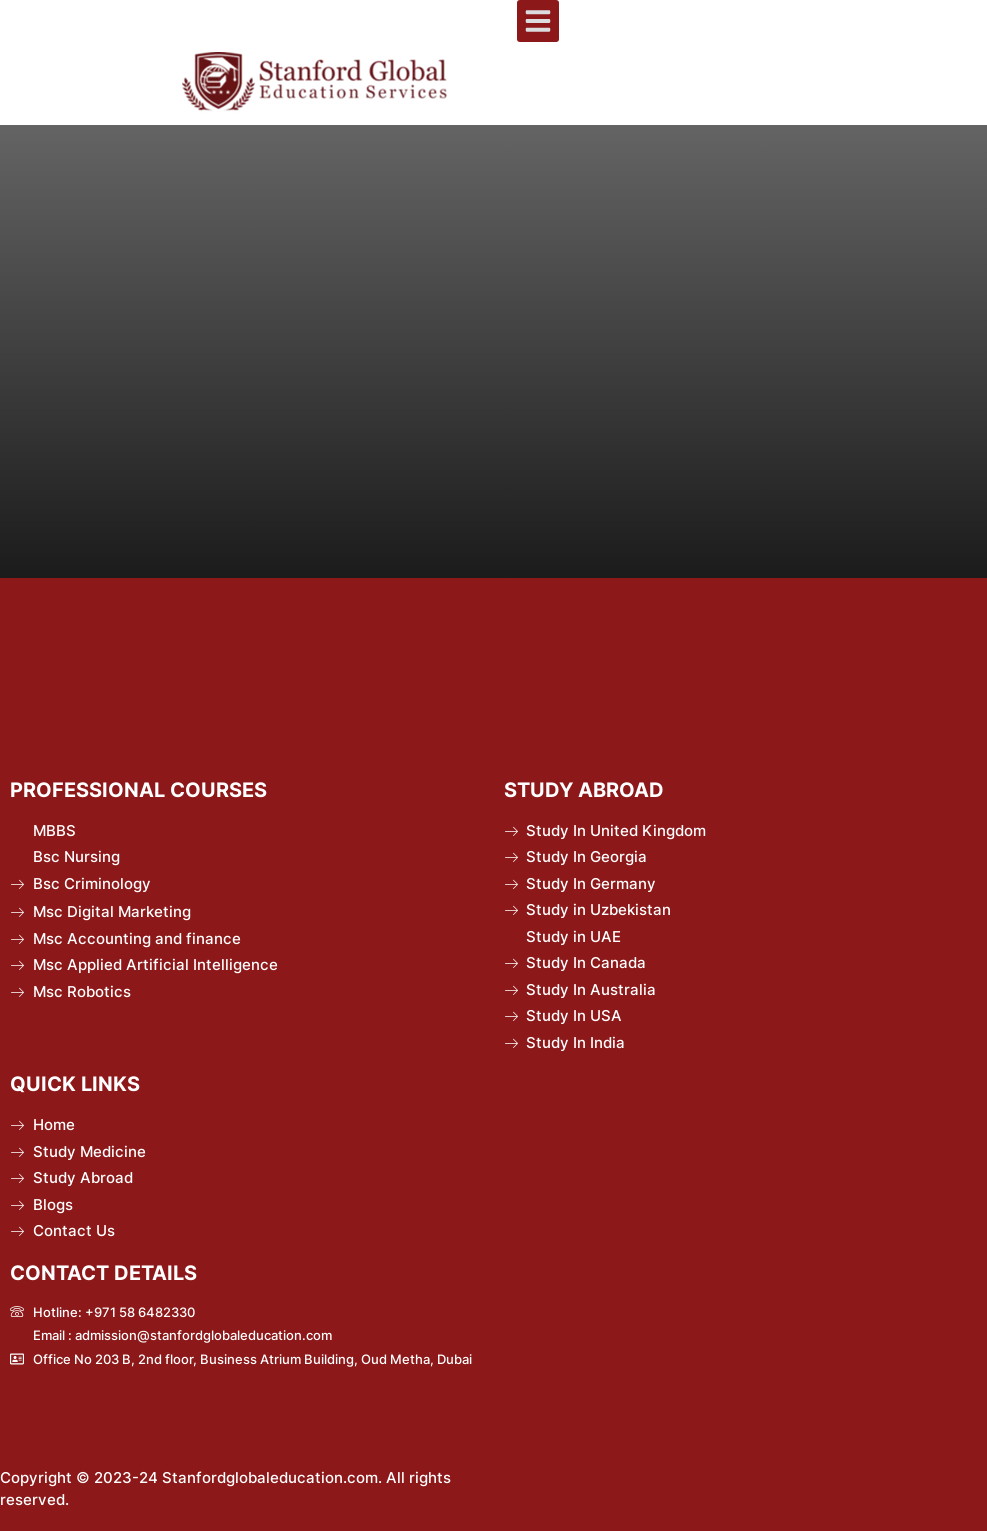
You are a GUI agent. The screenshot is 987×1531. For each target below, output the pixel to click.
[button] (538, 21)
